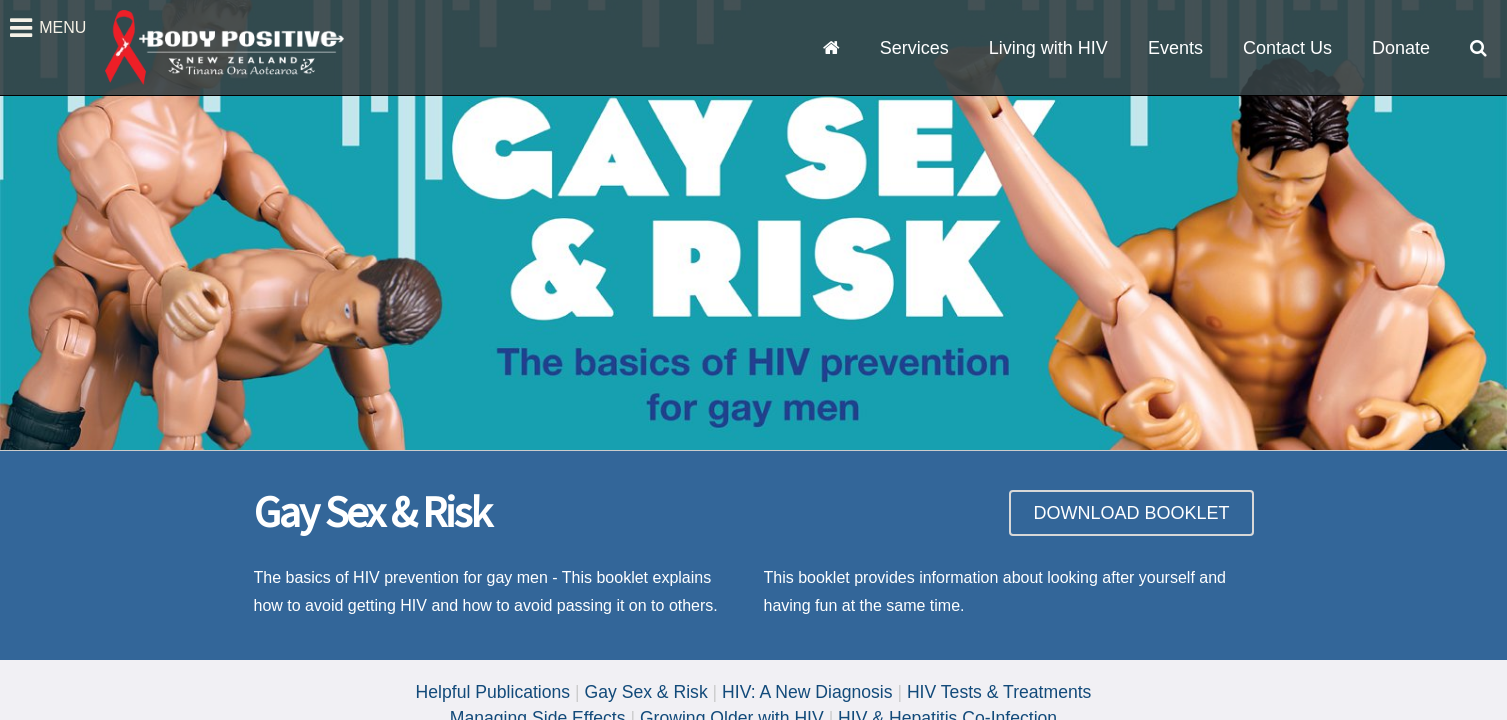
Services (914, 48)
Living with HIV (1048, 48)
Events (1175, 48)
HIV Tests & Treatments (999, 692)
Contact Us (1287, 48)
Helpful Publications (493, 692)
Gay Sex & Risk (646, 692)
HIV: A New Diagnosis (807, 692)
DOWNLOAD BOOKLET (1131, 513)
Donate (1401, 48)
